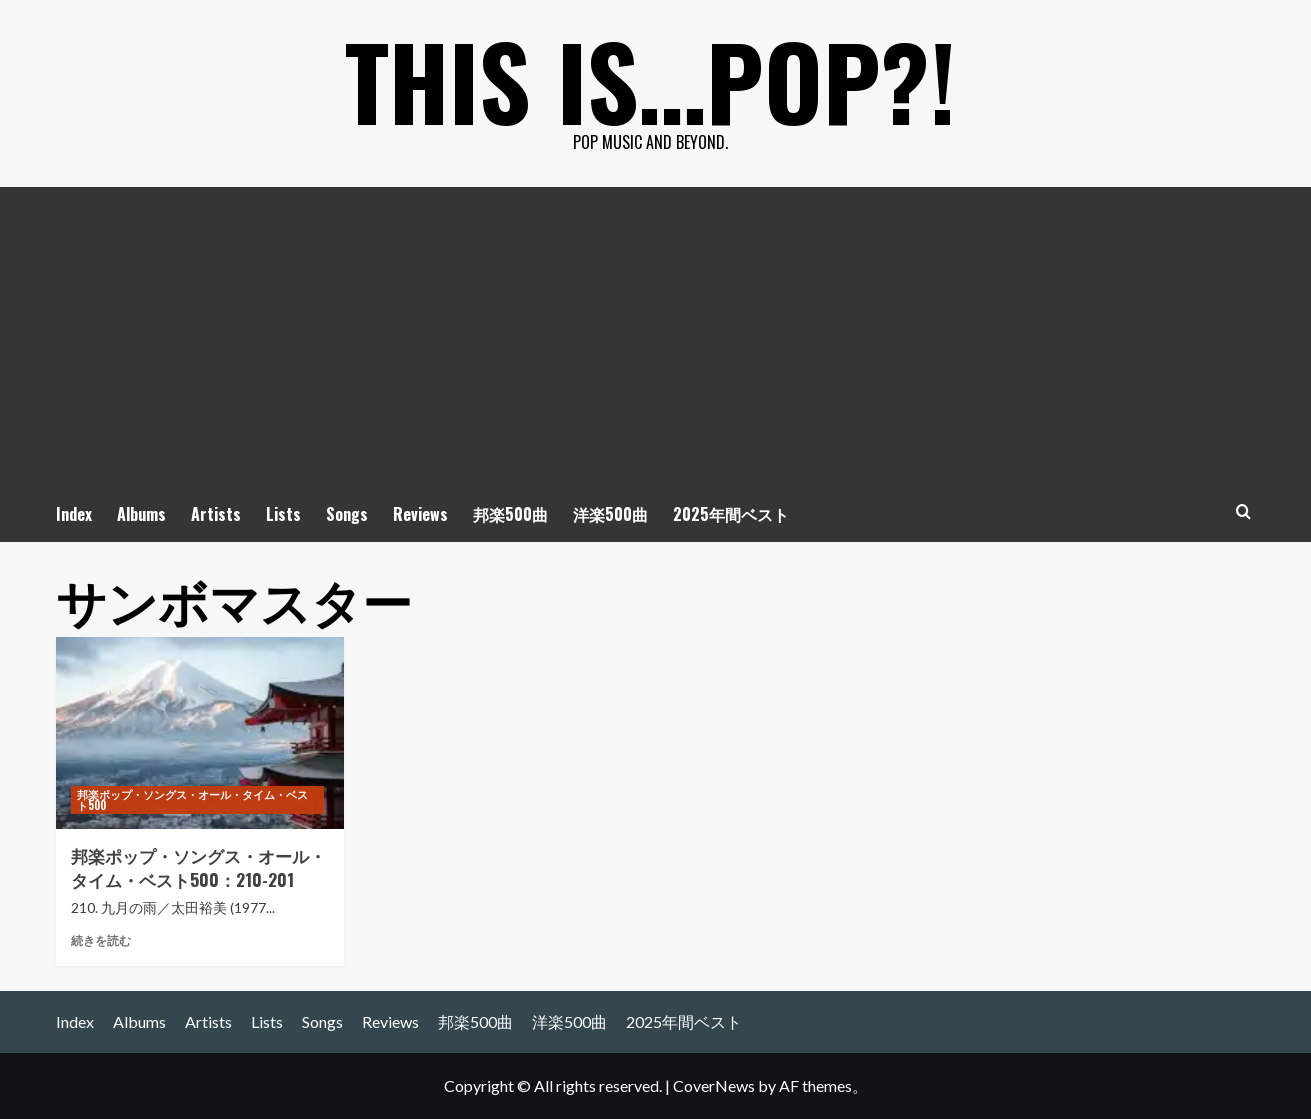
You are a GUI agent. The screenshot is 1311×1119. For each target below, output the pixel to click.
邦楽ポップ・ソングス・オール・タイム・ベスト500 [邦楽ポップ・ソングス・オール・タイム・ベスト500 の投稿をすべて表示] (192, 799)
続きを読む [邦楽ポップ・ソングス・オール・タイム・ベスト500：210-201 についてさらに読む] (101, 940)
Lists (283, 514)
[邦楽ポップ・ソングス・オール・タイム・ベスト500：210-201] (200, 733)
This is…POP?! (650, 80)
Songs (347, 514)
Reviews (420, 514)
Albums (141, 514)
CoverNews (714, 1085)
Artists (216, 514)
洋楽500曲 (610, 514)
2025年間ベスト (731, 514)
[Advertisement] (656, 337)
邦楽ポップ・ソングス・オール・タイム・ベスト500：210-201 (198, 867)
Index (74, 514)
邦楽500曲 (510, 514)
